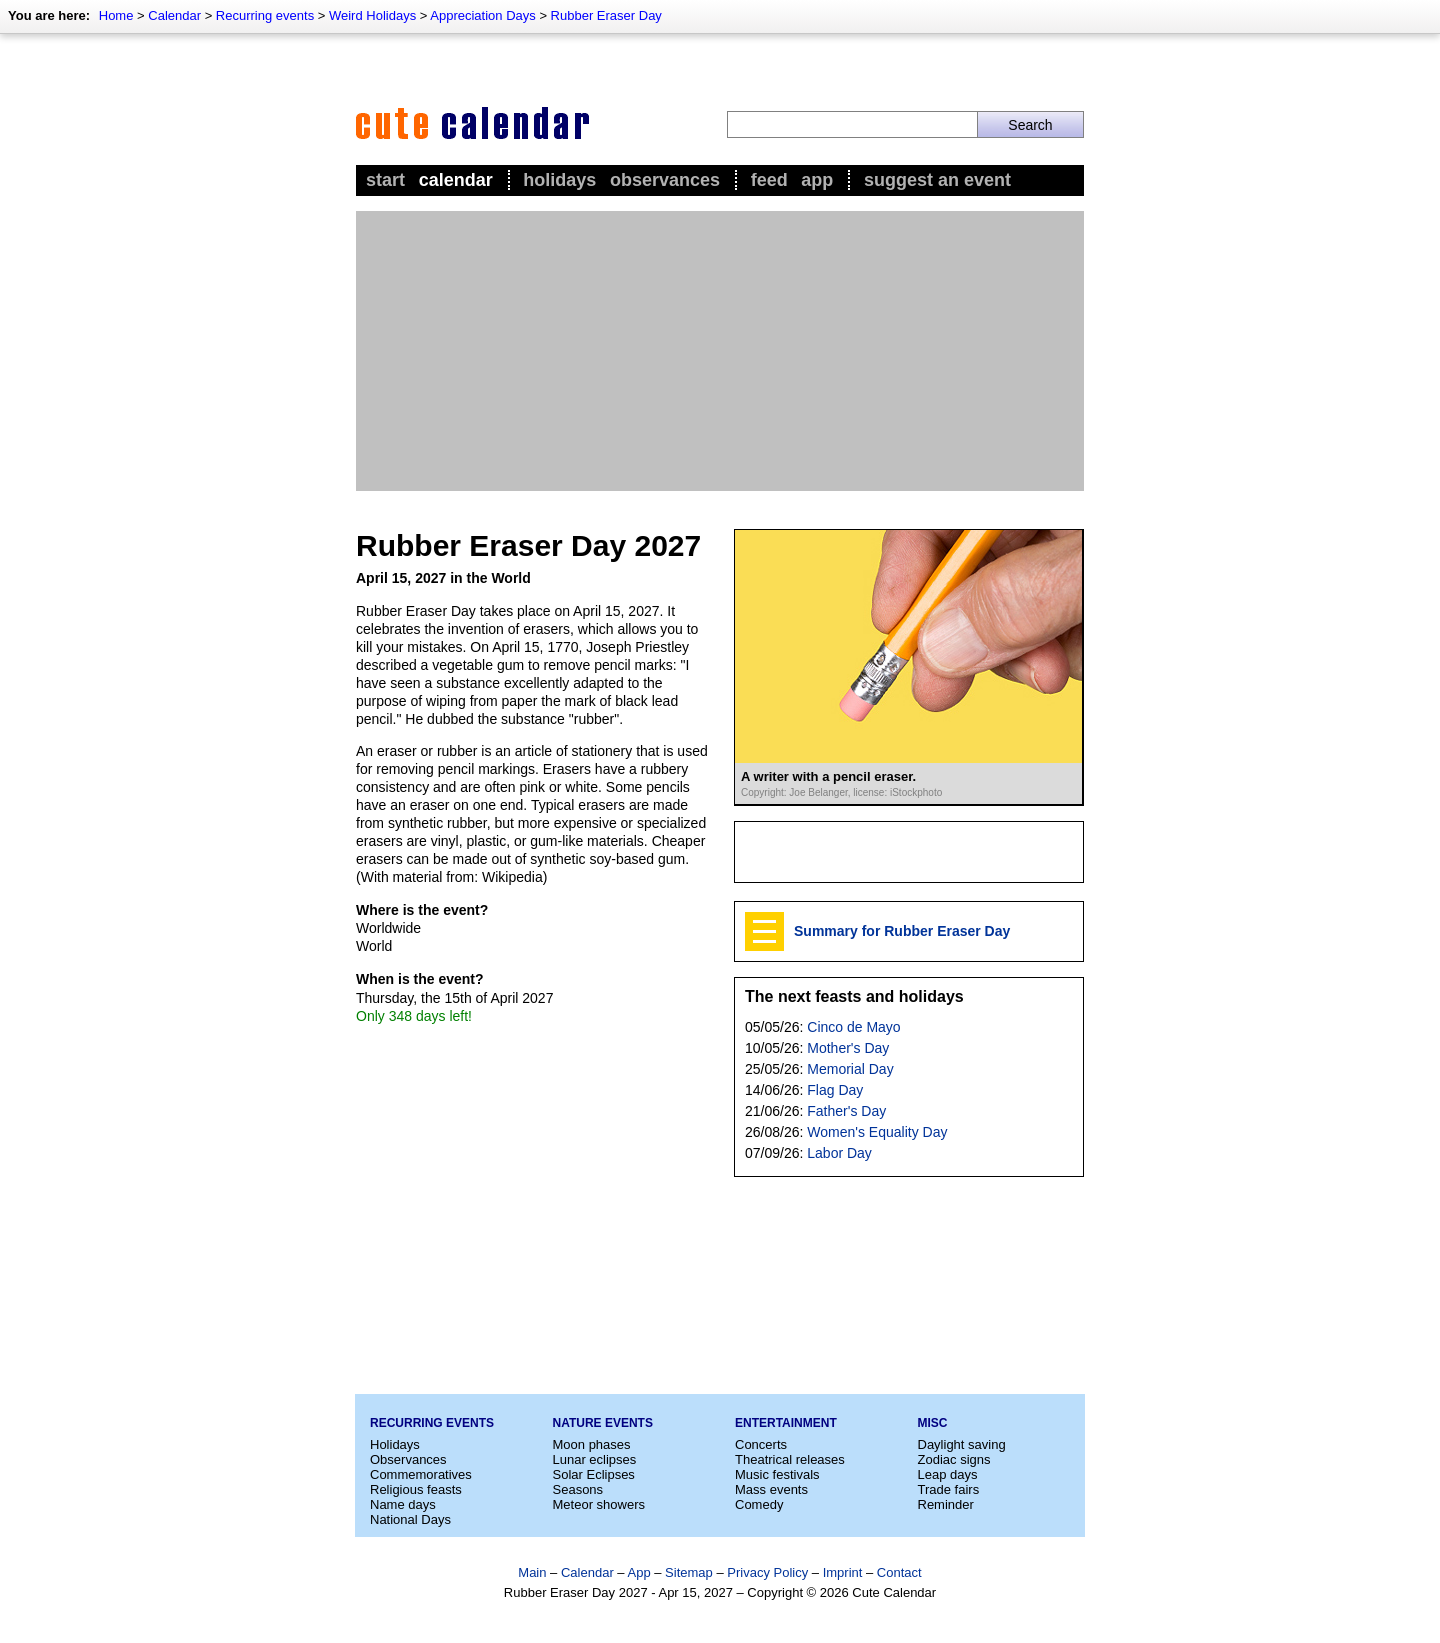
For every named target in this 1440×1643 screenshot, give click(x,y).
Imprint (843, 1572)
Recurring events (265, 15)
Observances (665, 180)
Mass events (771, 1489)
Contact (899, 1572)
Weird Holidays (372, 15)
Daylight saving (962, 1444)
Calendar (174, 15)
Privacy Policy (767, 1572)
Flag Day (835, 1090)
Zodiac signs (954, 1459)
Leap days (948, 1474)
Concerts (761, 1444)
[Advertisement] (720, 351)
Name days (403, 1504)
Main (532, 1572)
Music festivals (777, 1474)
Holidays (559, 180)
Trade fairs (949, 1489)
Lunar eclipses (595, 1459)
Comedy (759, 1504)
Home (116, 15)
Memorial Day (850, 1069)
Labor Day (839, 1153)
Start (385, 180)
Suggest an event (937, 180)
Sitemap (689, 1572)
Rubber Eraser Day (606, 15)
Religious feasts (416, 1489)
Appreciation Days (483, 15)
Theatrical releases (790, 1459)
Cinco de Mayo (853, 1027)
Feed (769, 180)
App (817, 180)
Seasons (578, 1489)
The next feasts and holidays (854, 996)
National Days (410, 1519)
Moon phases (592, 1444)
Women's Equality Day (877, 1132)
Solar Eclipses (594, 1474)
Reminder (946, 1504)
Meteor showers (599, 1504)
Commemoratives (421, 1474)
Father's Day (846, 1111)
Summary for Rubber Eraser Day (902, 931)
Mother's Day (848, 1048)
